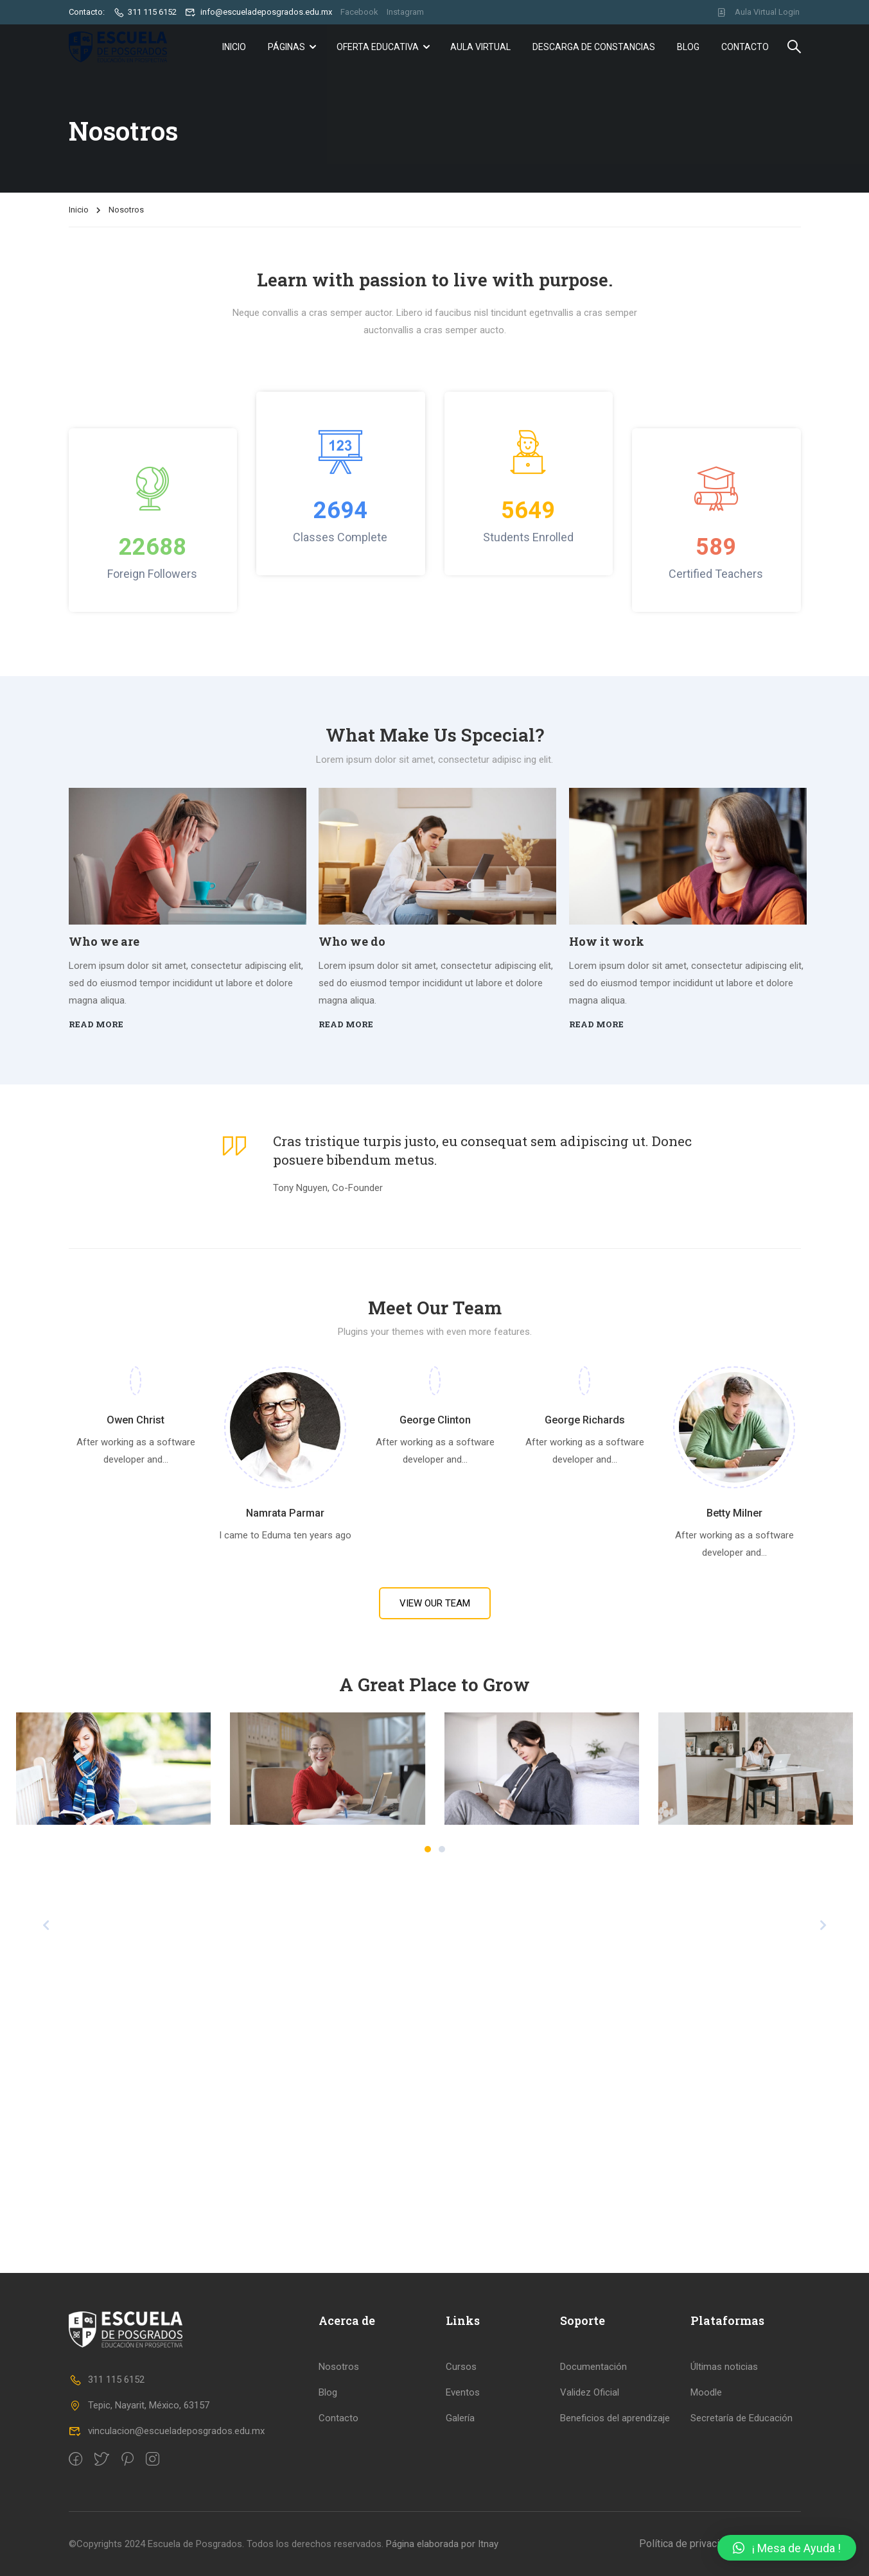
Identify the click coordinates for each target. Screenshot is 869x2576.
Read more (96, 1024)
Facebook (359, 12)
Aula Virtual (480, 47)
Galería (460, 2418)
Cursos (461, 2366)
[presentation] (46, 1925)
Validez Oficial (589, 2392)
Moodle (706, 2392)
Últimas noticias (724, 2366)
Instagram (405, 12)
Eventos (463, 2392)
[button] (428, 1849)
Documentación (593, 2366)
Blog (688, 47)
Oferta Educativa (378, 47)
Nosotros (339, 2366)
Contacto (745, 47)
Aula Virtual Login (758, 12)
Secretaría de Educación (741, 2418)
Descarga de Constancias (593, 47)
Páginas (286, 47)
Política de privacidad (687, 2543)
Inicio (234, 47)
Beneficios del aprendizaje (615, 2418)
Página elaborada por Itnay (440, 2544)
